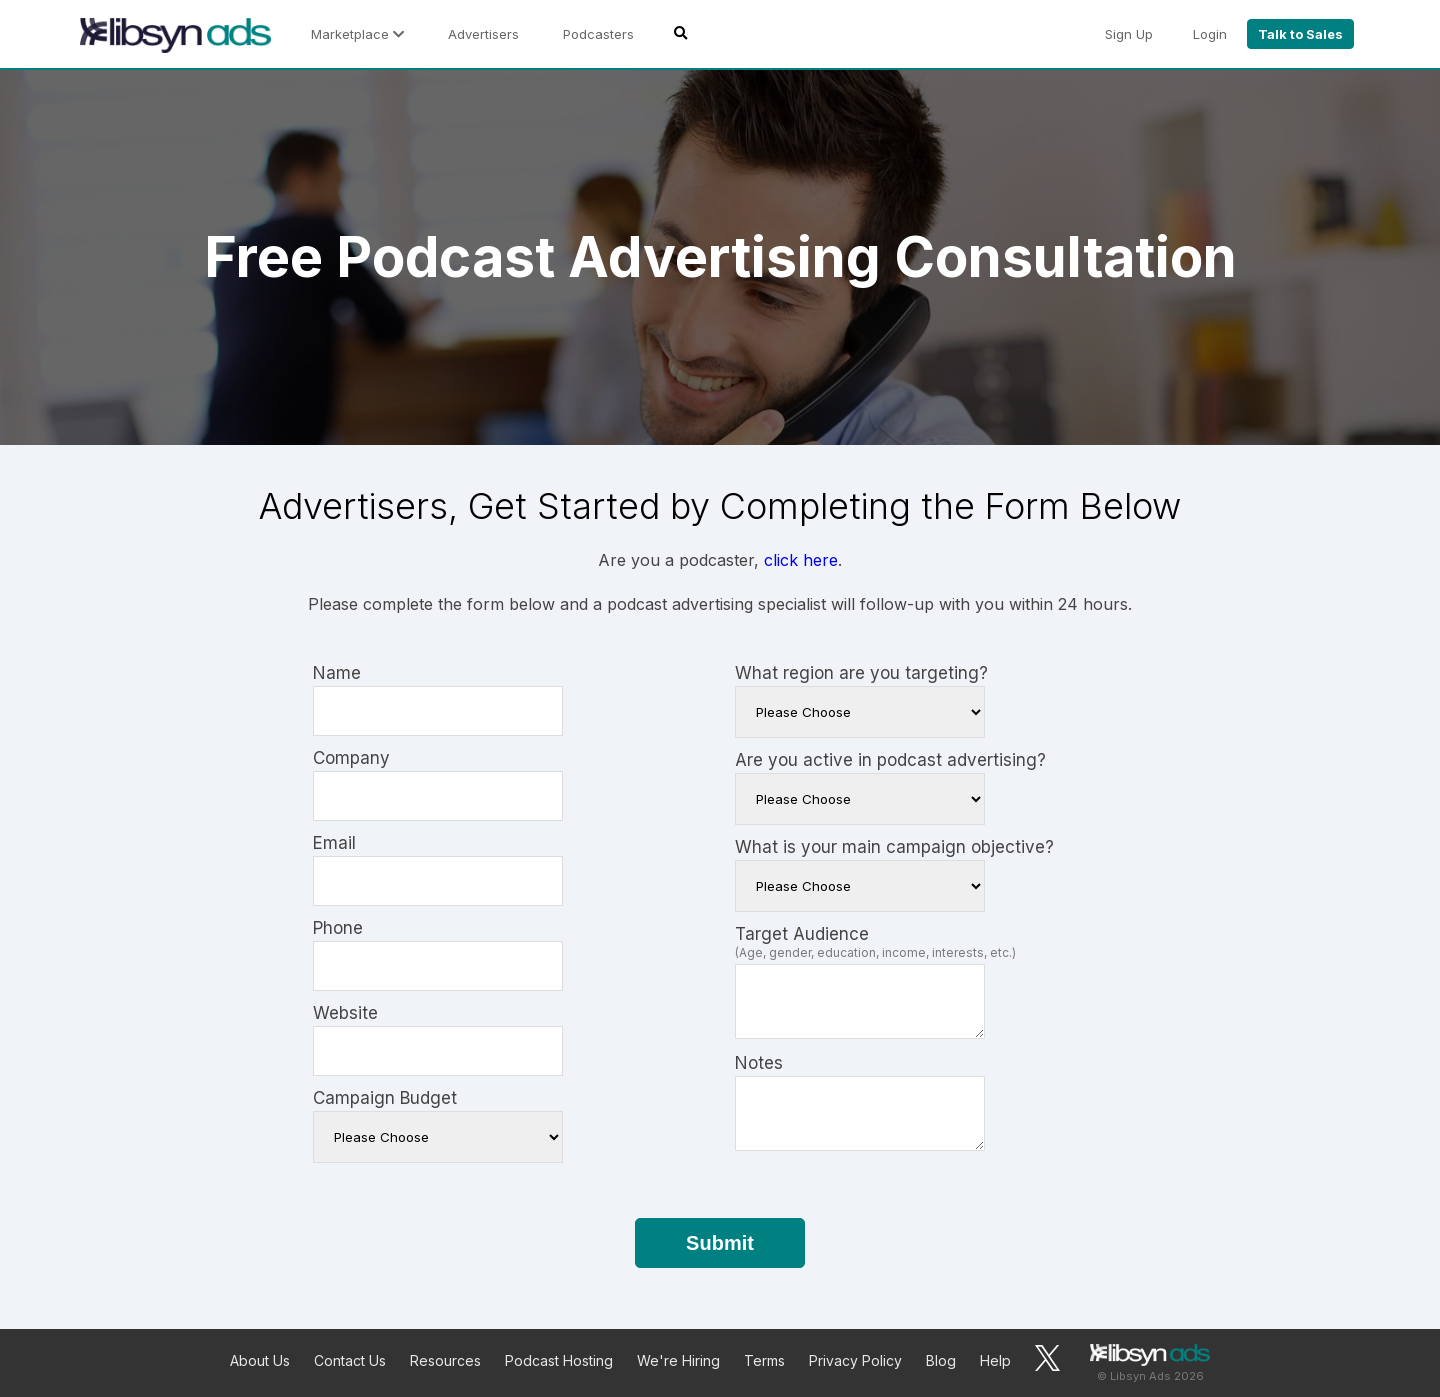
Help (995, 1360)
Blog (941, 1360)
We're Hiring (678, 1360)
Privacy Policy (855, 1360)
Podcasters (598, 34)
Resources (445, 1360)
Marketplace (357, 34)
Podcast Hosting (559, 1360)
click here (801, 560)
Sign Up (1129, 34)
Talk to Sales (1300, 34)
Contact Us (350, 1360)
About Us (260, 1360)
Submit (720, 1243)
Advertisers (483, 34)
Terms (764, 1360)
